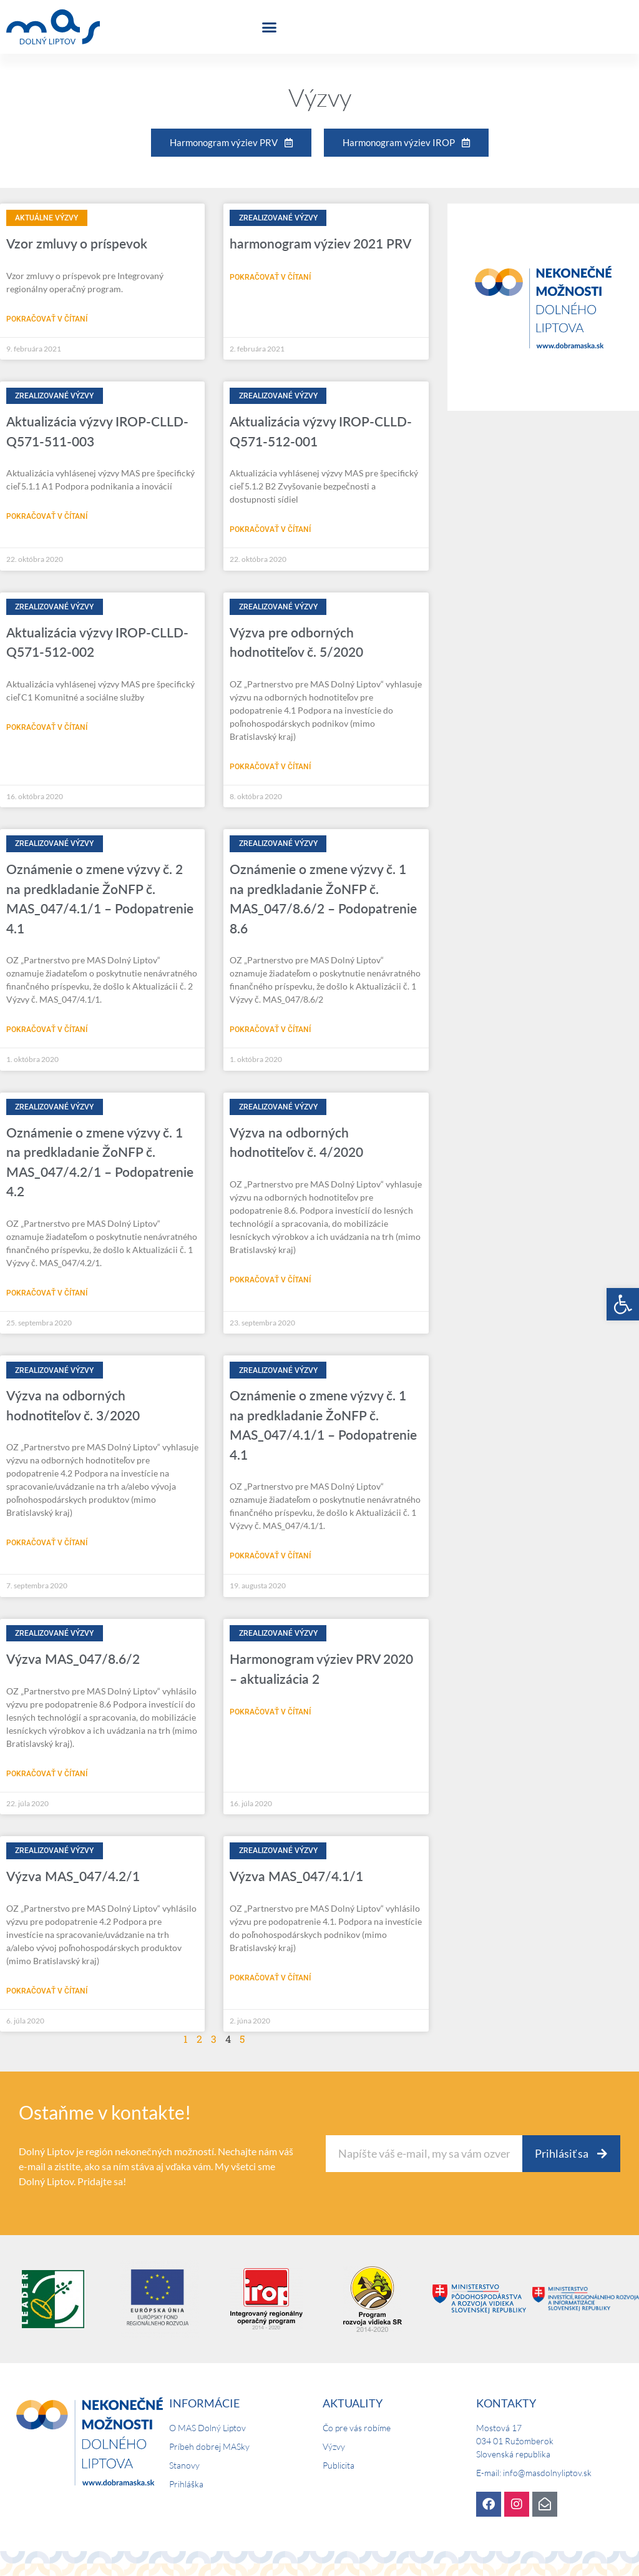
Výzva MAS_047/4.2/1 (73, 1876)
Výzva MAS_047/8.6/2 (73, 1658)
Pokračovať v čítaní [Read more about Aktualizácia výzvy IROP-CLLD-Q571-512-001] (270, 529)
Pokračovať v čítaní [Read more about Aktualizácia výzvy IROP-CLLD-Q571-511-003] (46, 516)
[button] (623, 1304)
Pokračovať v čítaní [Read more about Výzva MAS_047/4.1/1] (270, 1978)
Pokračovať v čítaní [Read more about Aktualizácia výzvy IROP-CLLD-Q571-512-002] (46, 727)
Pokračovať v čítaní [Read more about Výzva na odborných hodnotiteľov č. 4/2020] (270, 1280)
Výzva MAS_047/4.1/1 (296, 1876)
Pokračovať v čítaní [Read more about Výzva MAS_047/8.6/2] (46, 1773)
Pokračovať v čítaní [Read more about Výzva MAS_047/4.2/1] (46, 1991)
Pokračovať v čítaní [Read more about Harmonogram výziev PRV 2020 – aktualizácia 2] (270, 1712)
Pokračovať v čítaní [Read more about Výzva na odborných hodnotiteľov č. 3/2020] (46, 1542)
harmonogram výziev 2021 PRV (320, 243)
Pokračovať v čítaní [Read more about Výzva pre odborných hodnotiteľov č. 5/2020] (270, 766)
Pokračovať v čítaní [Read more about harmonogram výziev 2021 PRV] (270, 277)
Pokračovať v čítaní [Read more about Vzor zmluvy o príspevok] (46, 319)
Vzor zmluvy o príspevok (76, 243)
